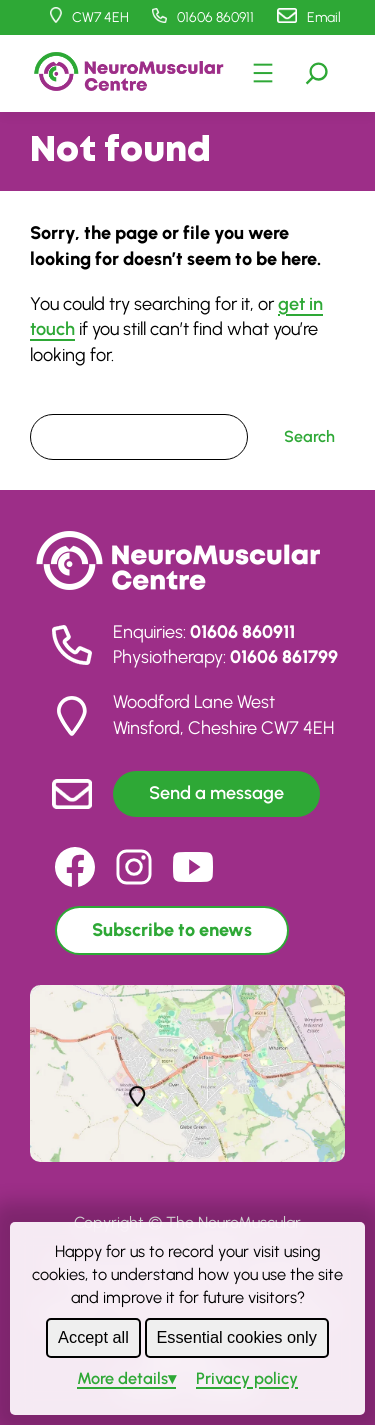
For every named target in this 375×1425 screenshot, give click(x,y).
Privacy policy (247, 1378)
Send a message (216, 793)
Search (55, 400)
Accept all (93, 1337)
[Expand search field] (317, 73)
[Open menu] (263, 73)
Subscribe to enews (172, 930)
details (122, 1378)
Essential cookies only (236, 1337)
